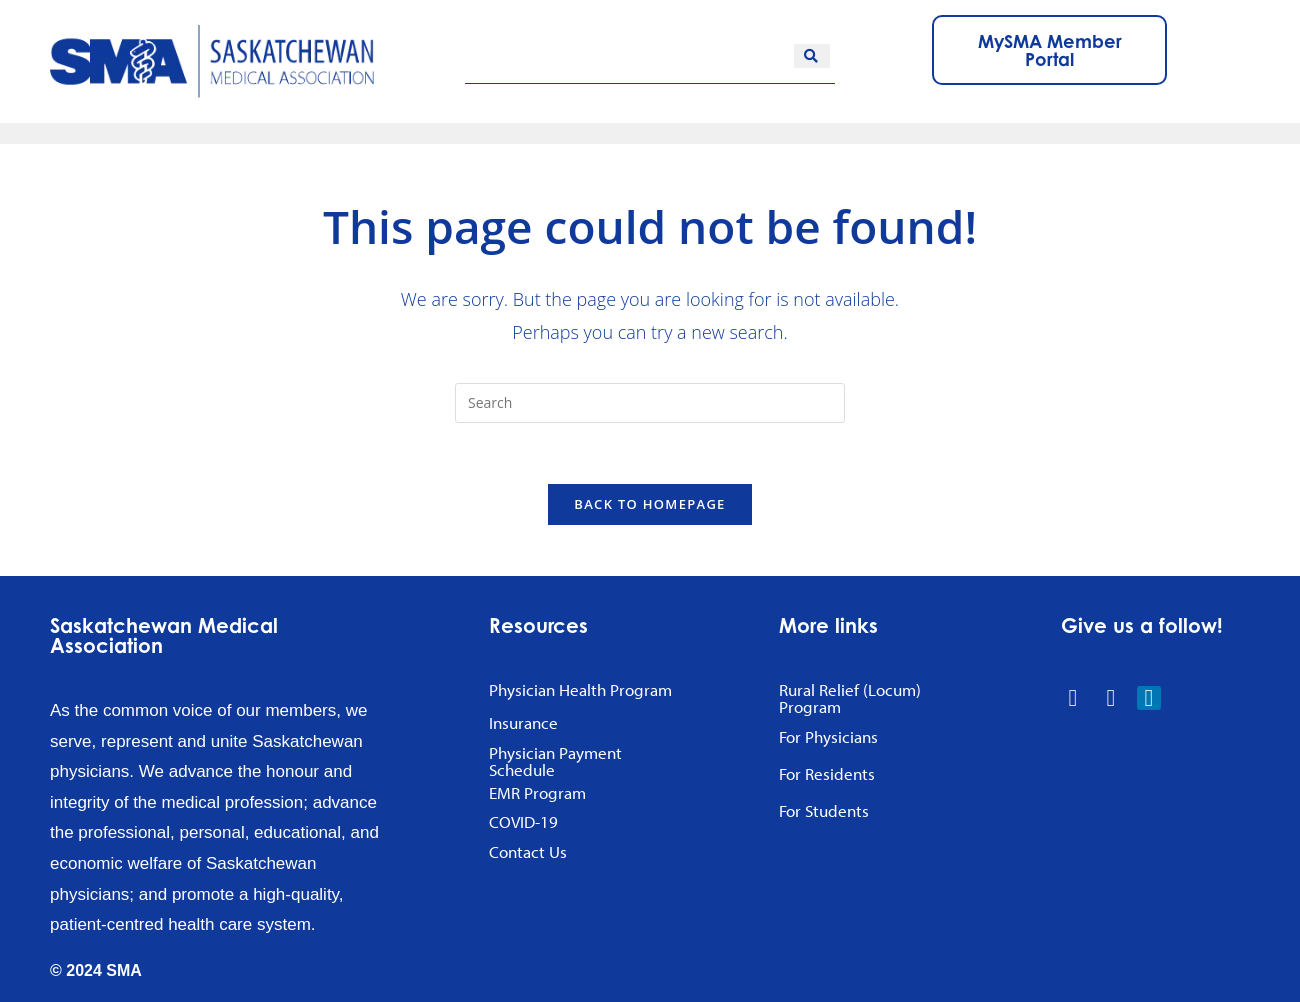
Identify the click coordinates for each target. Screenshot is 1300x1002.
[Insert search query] (650, 403)
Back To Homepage (649, 504)
